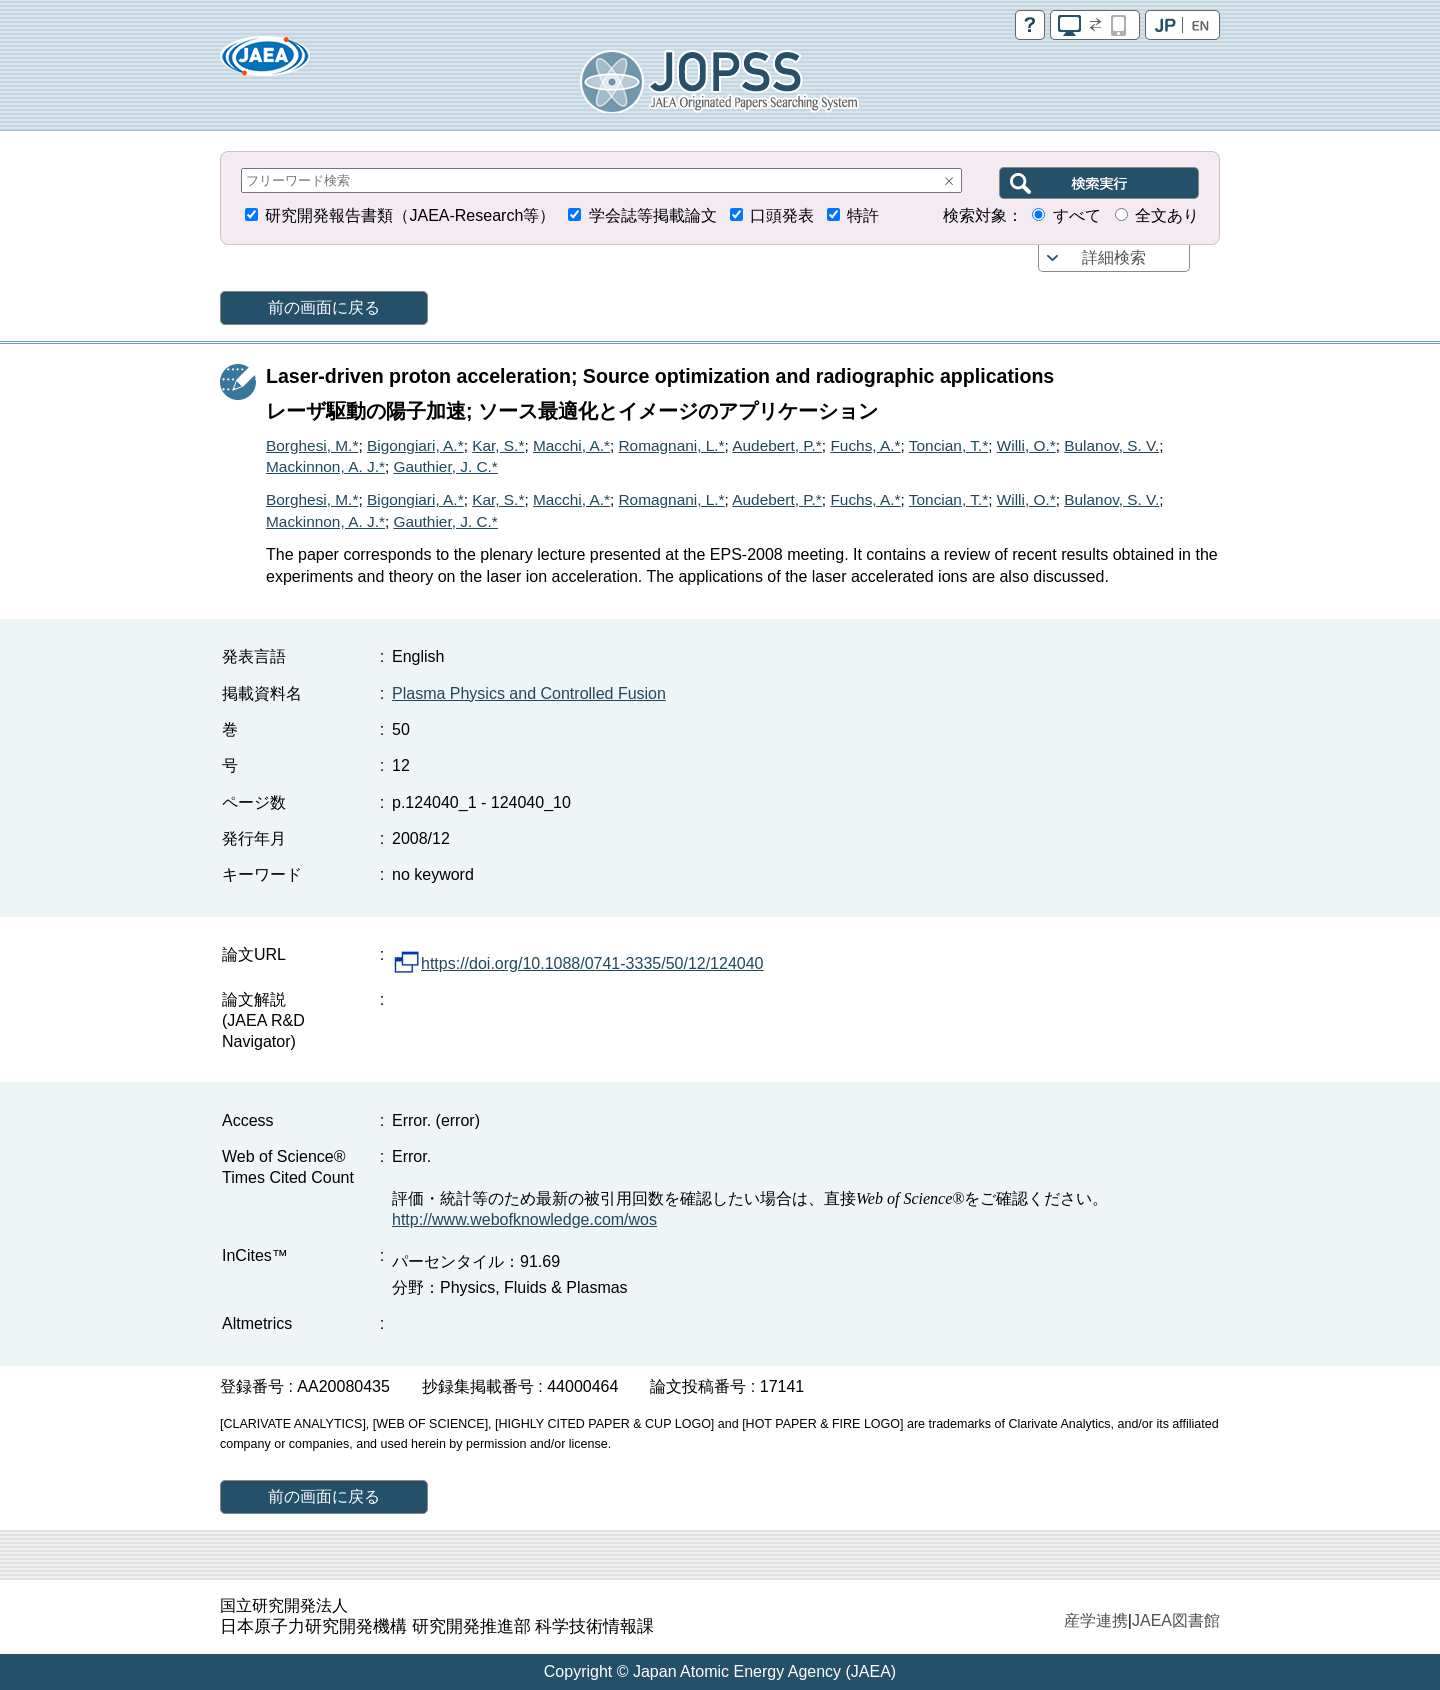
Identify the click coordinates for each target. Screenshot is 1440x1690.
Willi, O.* (1026, 445)
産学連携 (1096, 1620)
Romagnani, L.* (672, 445)
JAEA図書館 (1176, 1620)
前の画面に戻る (324, 307)
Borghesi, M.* (312, 445)
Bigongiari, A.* (415, 445)
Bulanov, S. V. (1111, 445)
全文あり (1167, 215)
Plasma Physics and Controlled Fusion (529, 693)
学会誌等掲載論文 (653, 215)
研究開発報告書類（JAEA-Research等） (410, 215)
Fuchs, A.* (865, 445)
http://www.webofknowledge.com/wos (524, 1219)
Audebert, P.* (777, 445)
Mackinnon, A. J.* (325, 466)
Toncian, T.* (948, 445)
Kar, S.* (498, 445)
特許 (863, 215)
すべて (1077, 215)
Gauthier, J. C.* (445, 466)
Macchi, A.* (571, 445)
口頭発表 (782, 215)
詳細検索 (1114, 257)
